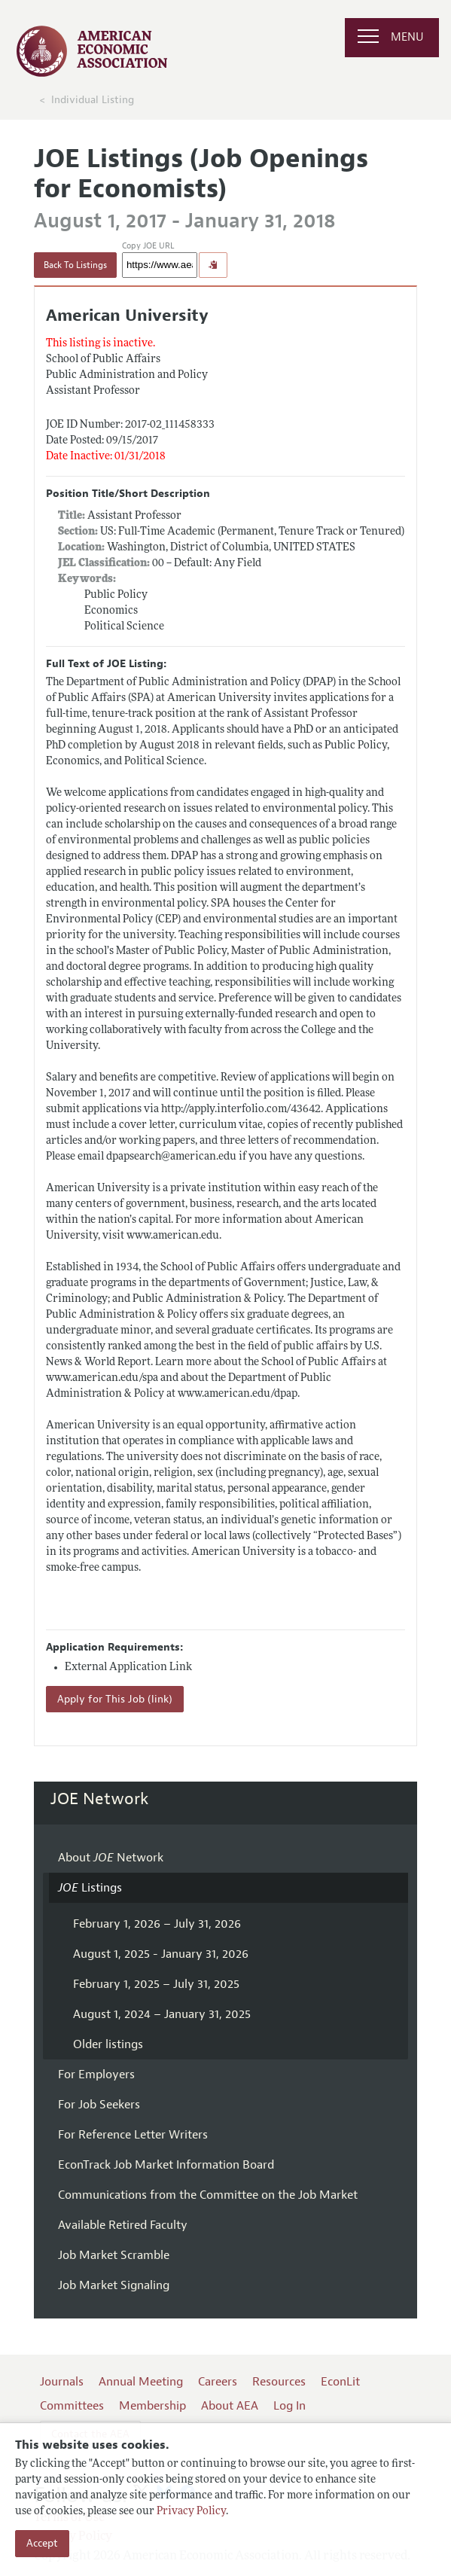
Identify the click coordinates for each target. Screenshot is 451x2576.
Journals (62, 2381)
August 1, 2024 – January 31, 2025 (162, 2014)
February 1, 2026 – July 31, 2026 (157, 1923)
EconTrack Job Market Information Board (166, 2164)
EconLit (340, 2381)
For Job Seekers (99, 2104)
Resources (279, 2381)
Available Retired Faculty (122, 2225)
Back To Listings (75, 265)
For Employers (96, 2074)
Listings (90, 1887)
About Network (110, 1857)
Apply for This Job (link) (114, 1699)
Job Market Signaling (113, 2285)
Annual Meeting (141, 2381)
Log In (289, 2405)
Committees (72, 2405)
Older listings (108, 2044)
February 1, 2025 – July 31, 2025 (156, 1984)
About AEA (229, 2405)
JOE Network (99, 1799)
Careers (217, 2381)
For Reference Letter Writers (133, 2134)
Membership (152, 2405)
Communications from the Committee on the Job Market (208, 2195)
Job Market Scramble (113, 2255)
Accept (42, 2543)
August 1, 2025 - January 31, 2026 (160, 1954)
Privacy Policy (191, 2511)
